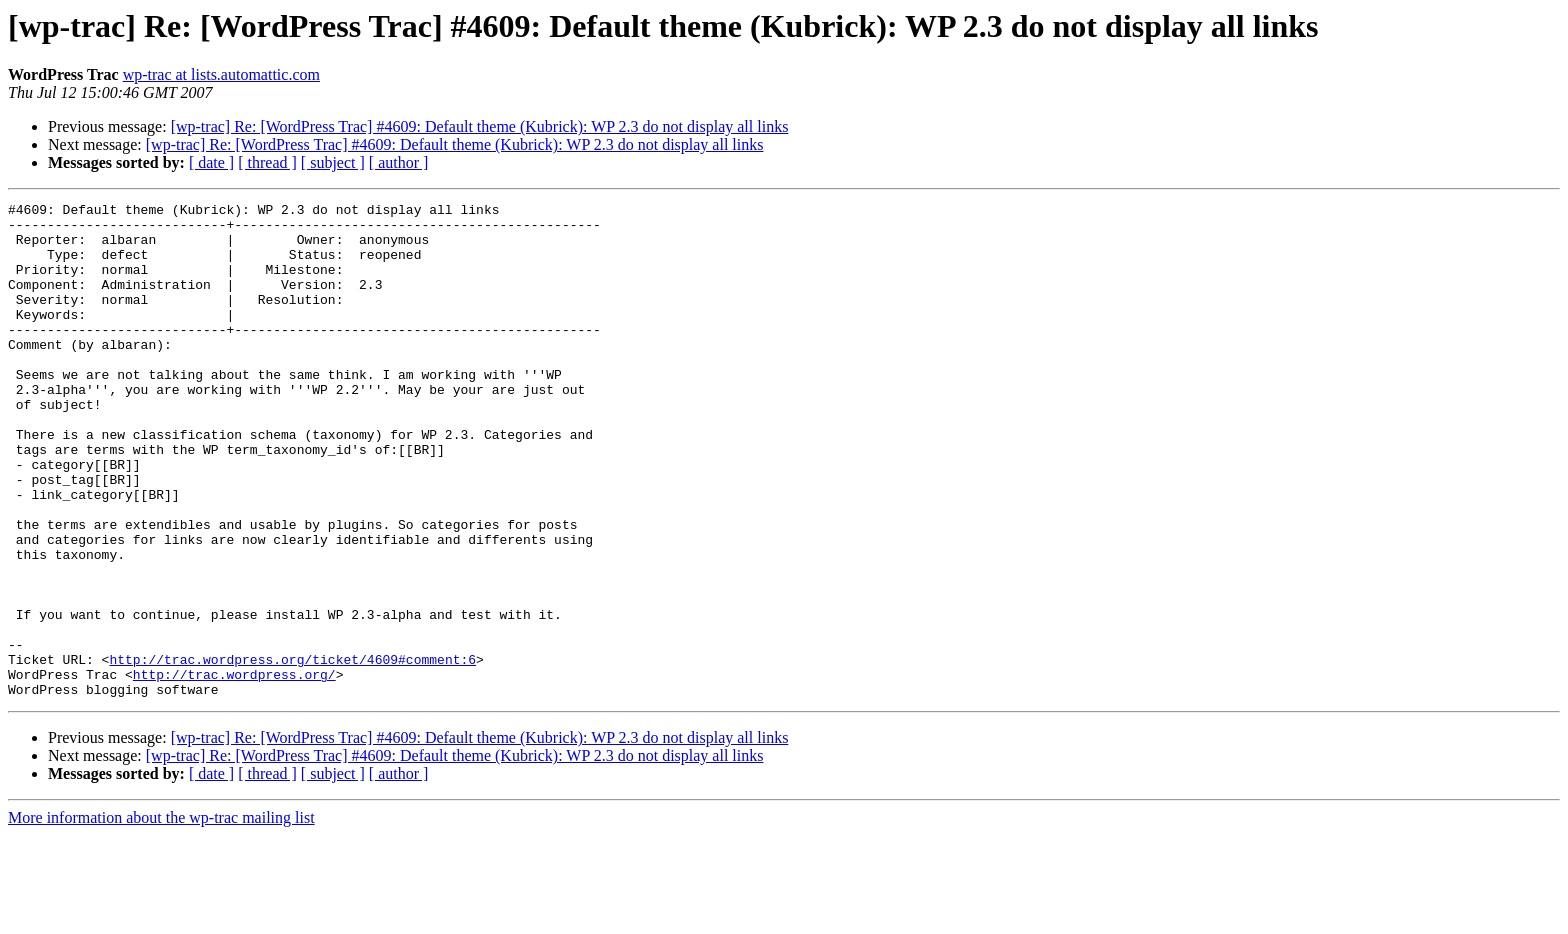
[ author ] (399, 162)
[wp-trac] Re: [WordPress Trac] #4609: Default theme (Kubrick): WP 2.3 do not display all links (480, 126)
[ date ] (211, 162)
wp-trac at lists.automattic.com (221, 74)
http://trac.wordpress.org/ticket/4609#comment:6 (292, 752)
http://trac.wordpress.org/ (234, 770)
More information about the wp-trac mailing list (161, 916)
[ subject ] (333, 162)
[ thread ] (267, 162)
